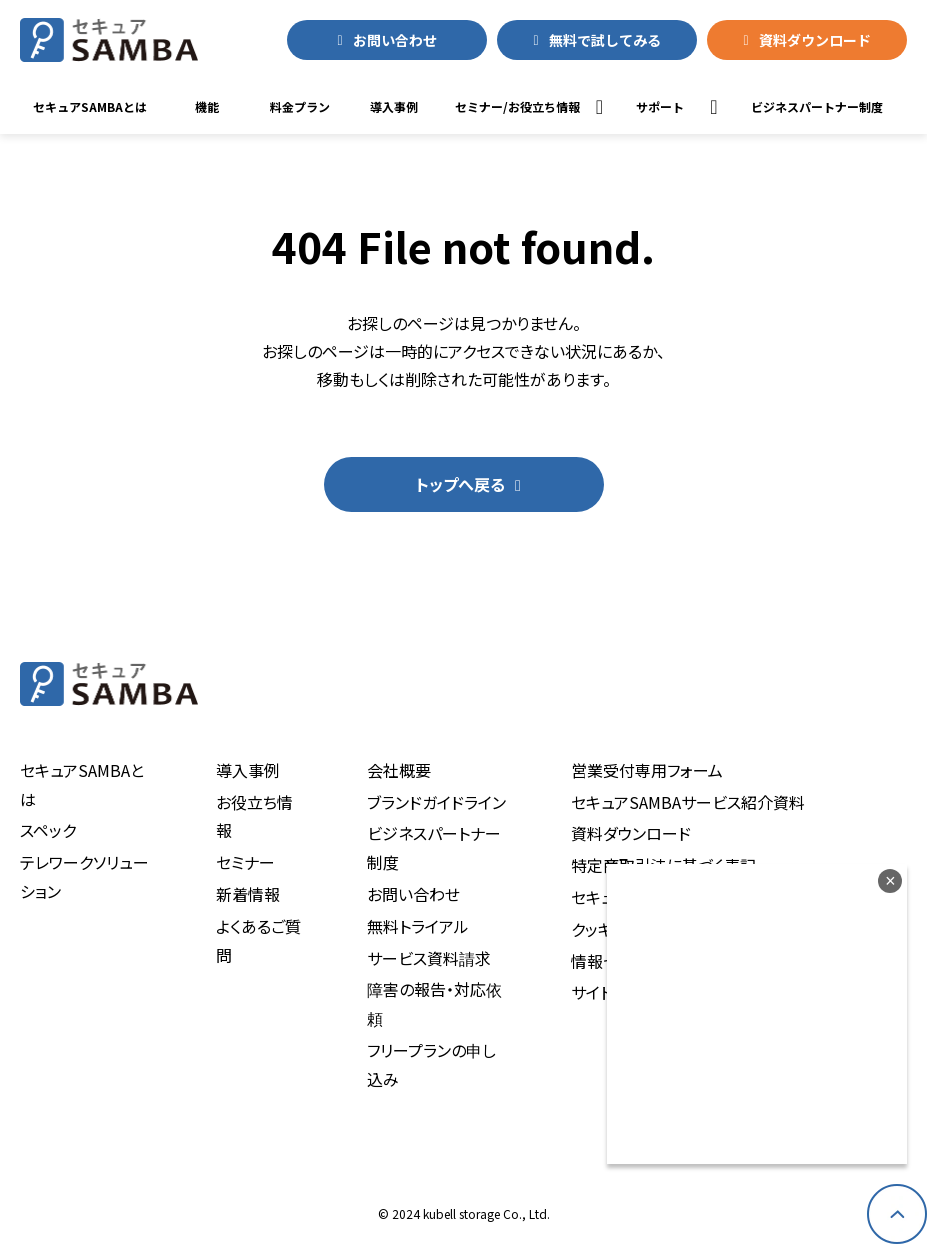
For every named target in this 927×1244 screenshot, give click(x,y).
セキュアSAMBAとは (90, 106)
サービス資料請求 (429, 958)
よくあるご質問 (258, 940)
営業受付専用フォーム (647, 770)
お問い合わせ (395, 40)
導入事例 (394, 106)
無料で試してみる (605, 40)
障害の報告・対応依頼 (434, 1003)
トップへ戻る (460, 484)
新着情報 (248, 894)
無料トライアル (418, 926)
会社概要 (399, 770)
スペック (48, 830)
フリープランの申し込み (431, 1064)
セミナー (245, 862)
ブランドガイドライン (436, 802)
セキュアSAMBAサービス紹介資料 (688, 802)
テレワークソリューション (84, 876)
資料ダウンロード (815, 40)
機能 (207, 106)
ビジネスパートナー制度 (434, 847)
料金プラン (300, 106)
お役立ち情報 (254, 816)
